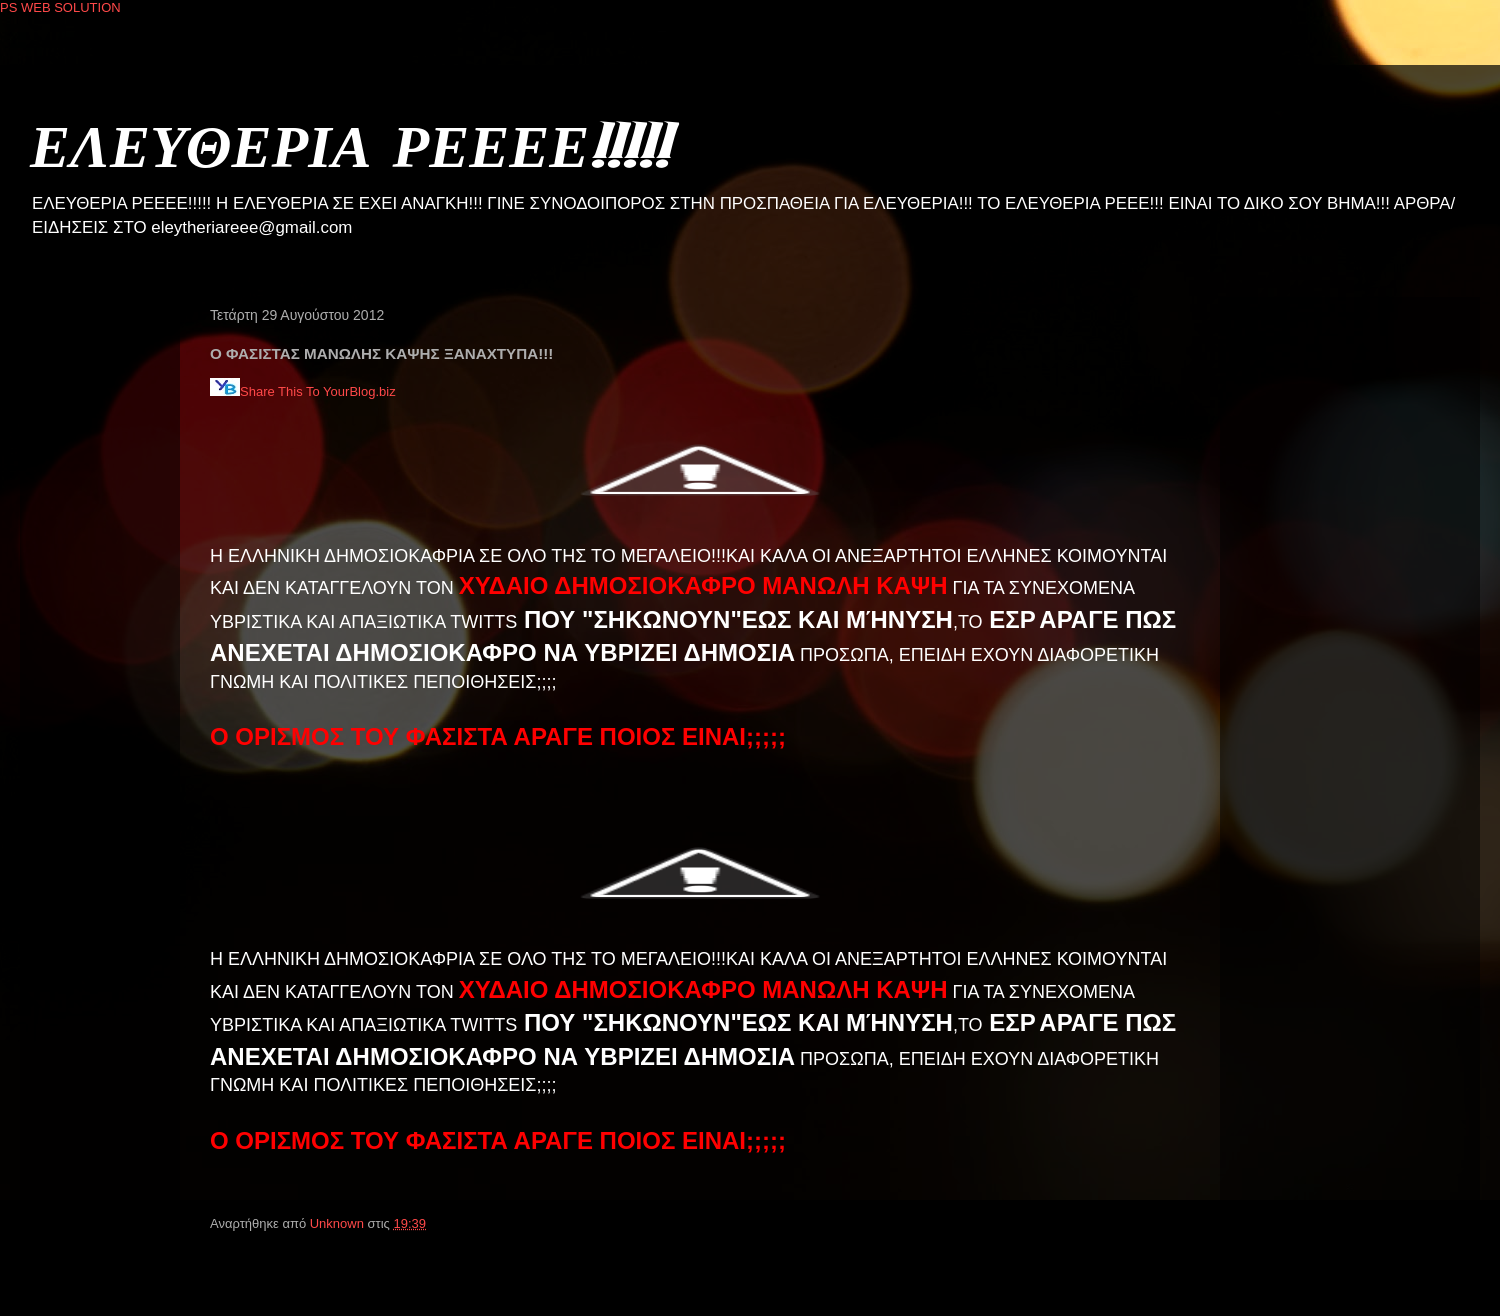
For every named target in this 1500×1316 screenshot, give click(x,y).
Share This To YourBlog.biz (303, 391)
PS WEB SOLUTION (60, 7)
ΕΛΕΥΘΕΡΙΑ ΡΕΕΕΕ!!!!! (349, 144)
